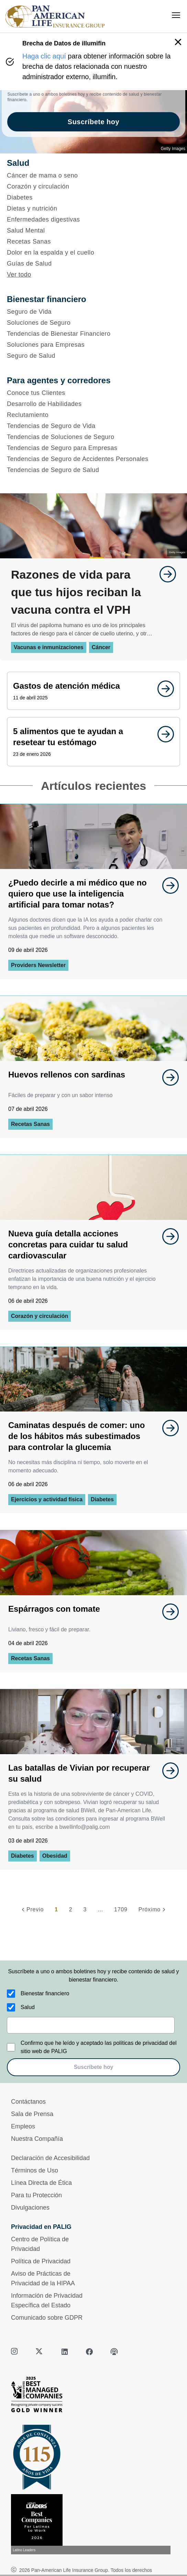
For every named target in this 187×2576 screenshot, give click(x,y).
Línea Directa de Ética (41, 2182)
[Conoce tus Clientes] (93, 392)
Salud (28, 2007)
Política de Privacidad (40, 2261)
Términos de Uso (34, 2170)
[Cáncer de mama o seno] (93, 175)
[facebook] (89, 2352)
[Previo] (31, 1909)
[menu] (176, 15)
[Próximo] (153, 1909)
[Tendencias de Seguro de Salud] (93, 469)
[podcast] (114, 2352)
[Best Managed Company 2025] (93, 2396)
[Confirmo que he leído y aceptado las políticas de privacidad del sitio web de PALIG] (11, 2047)
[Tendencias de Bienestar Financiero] (93, 333)
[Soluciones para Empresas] (93, 344)
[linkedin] (64, 2352)
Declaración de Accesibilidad (50, 2158)
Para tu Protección (36, 2195)
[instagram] (15, 2351)
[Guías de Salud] (93, 263)
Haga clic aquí (44, 56)
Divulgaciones (30, 2207)
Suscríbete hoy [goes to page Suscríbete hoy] (93, 122)
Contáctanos (28, 2101)
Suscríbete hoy (93, 2067)
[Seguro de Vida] (93, 311)
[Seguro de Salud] (93, 355)
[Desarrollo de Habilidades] (93, 403)
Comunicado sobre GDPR (46, 2317)
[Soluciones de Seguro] (93, 322)
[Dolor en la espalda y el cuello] (93, 252)
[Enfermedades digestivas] (93, 219)
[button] (178, 42)
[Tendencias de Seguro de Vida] (93, 425)
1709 (121, 1909)
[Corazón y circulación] (93, 186)
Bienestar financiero (45, 1993)
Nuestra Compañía (37, 2138)
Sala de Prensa (32, 2114)
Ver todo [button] (19, 274)
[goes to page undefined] (164, 574)
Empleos (23, 2126)
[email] (91, 2025)
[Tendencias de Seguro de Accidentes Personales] (93, 458)
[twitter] (40, 2351)
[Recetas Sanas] (93, 241)
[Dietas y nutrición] (93, 208)
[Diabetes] (93, 197)
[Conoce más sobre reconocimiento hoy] (93, 2524)
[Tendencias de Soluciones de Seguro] (93, 436)
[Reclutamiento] (93, 414)
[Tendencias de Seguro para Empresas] (93, 447)
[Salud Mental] (93, 230)
